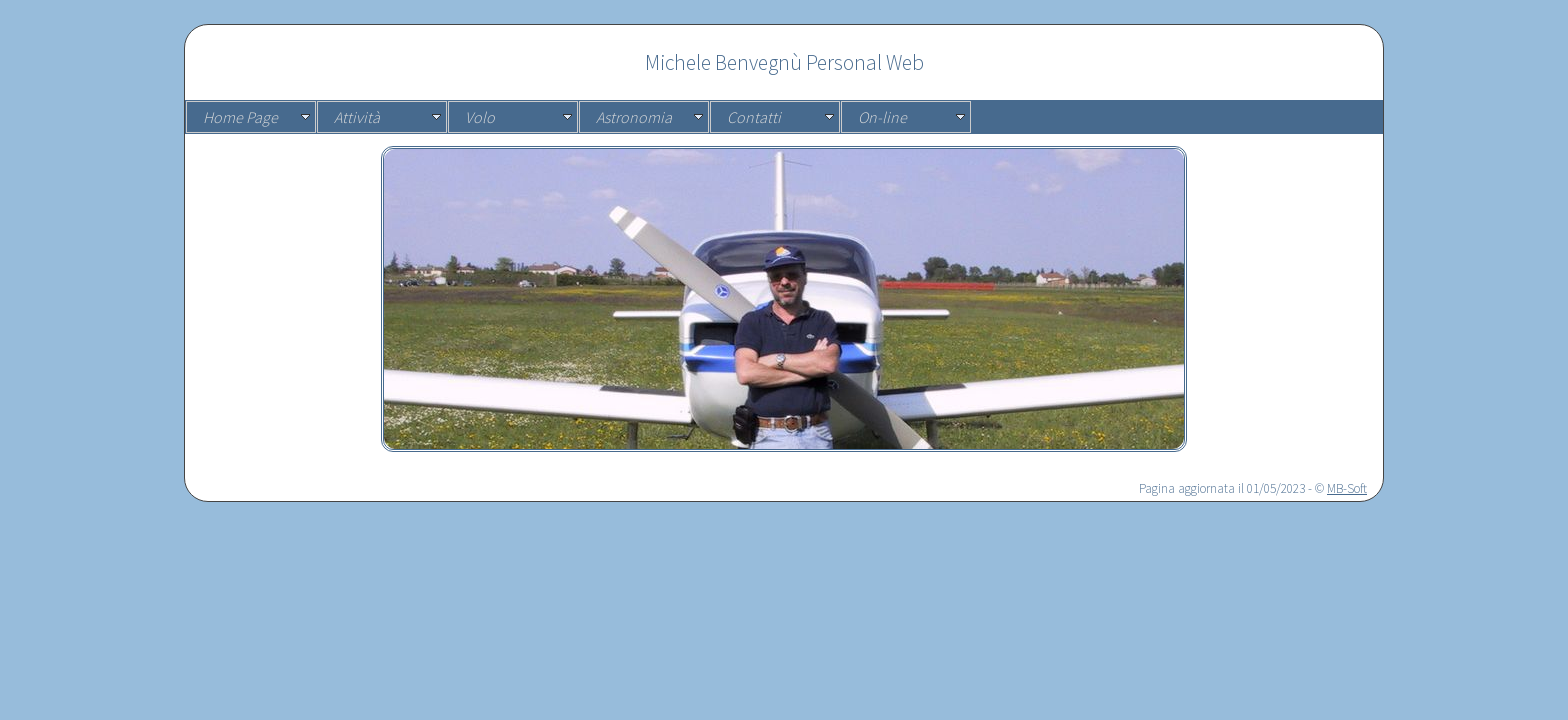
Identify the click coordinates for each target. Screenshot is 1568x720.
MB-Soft (1347, 488)
